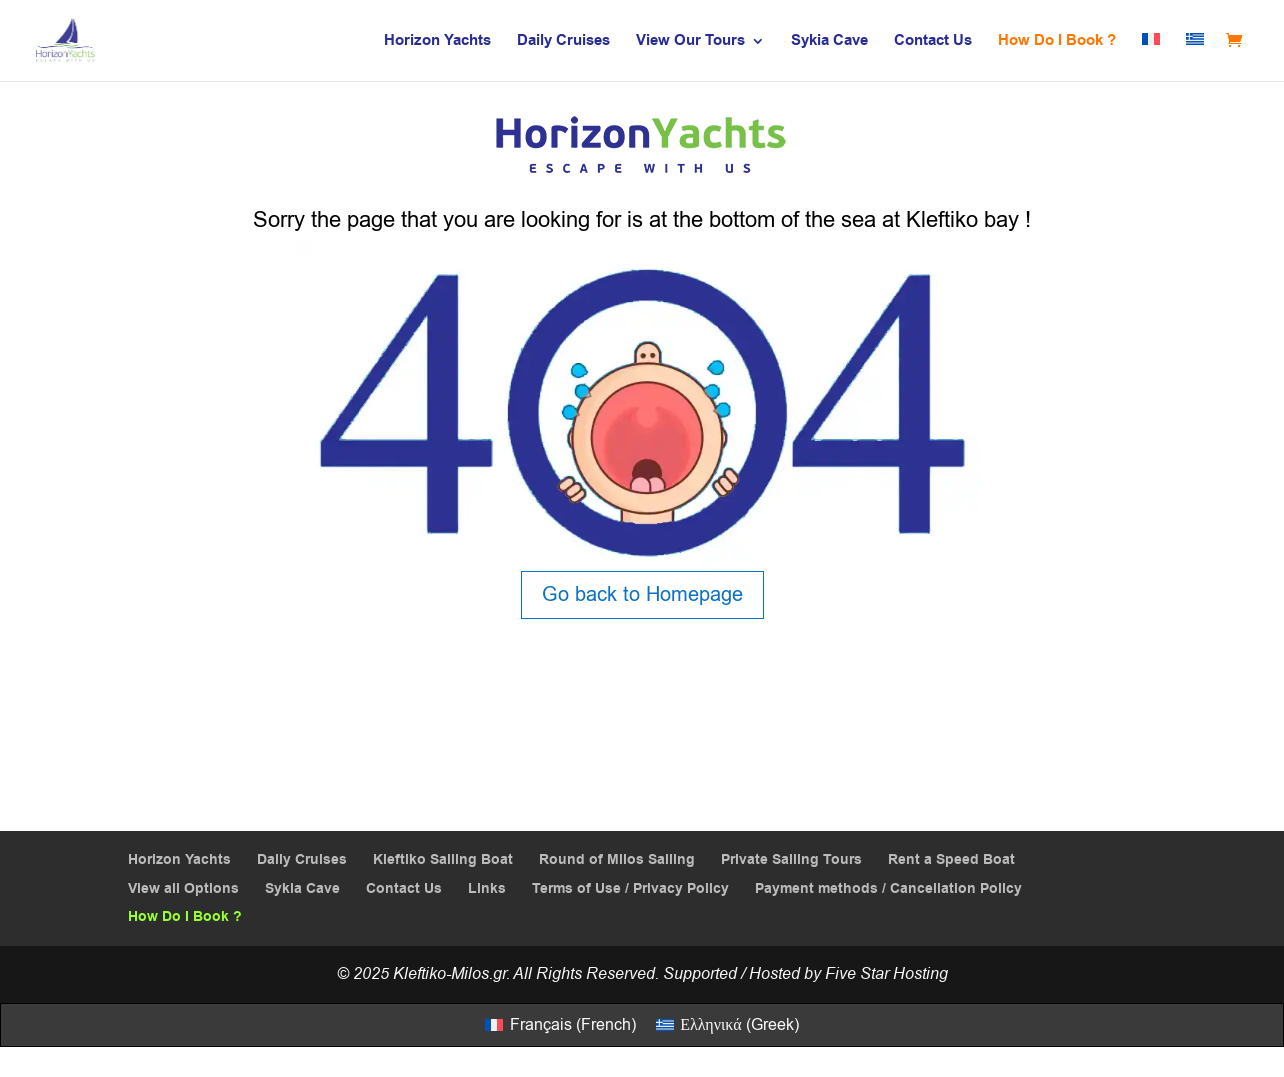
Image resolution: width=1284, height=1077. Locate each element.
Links (487, 889)
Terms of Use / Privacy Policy (630, 889)
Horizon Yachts (437, 42)
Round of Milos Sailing (617, 860)
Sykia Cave (829, 42)
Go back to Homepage (642, 594)
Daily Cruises (563, 42)
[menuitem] (1151, 57)
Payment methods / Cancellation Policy (888, 889)
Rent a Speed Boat (951, 860)
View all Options (183, 889)
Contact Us (933, 42)
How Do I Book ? (1057, 42)
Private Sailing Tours (791, 860)
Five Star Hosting (886, 974)
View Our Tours (690, 42)
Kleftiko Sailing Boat (443, 860)
